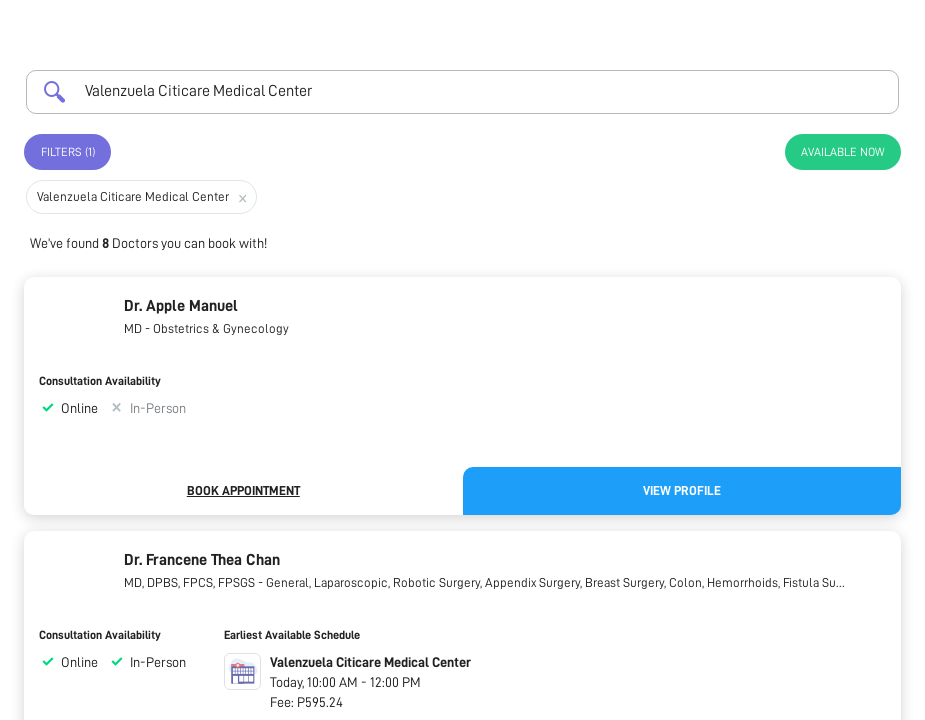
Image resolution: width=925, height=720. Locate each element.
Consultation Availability (100, 381)
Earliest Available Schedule (292, 635)
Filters (68, 152)
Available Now (843, 152)
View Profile (682, 490)
